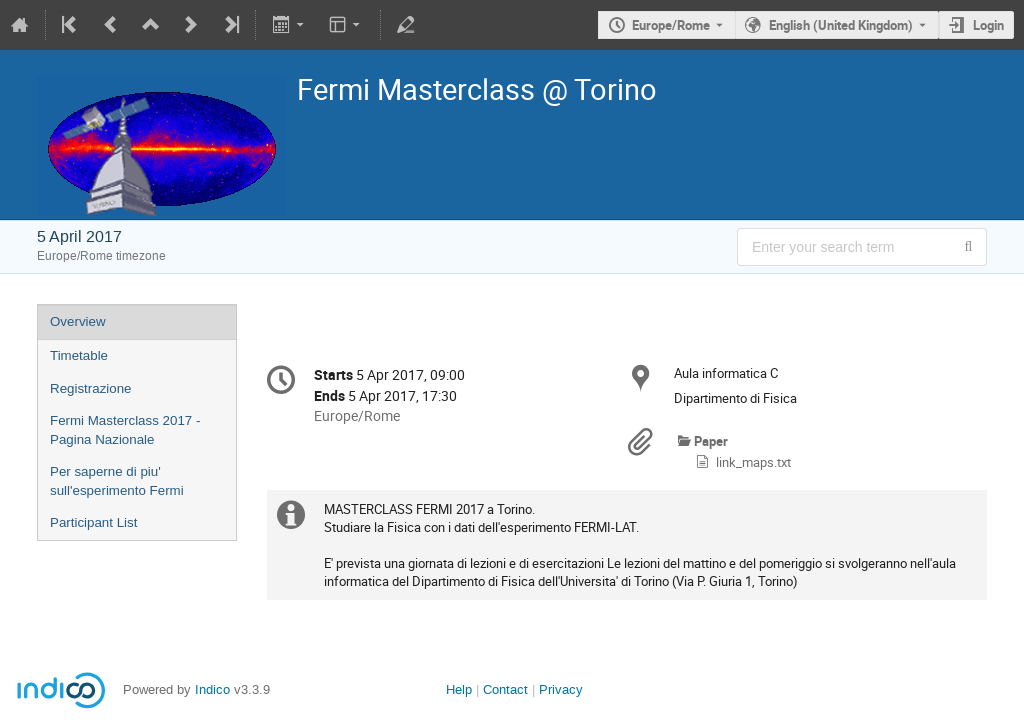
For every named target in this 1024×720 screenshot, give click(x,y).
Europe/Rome (671, 25)
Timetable (79, 355)
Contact (505, 689)
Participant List (93, 522)
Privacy (561, 689)
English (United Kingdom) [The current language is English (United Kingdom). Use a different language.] (841, 25)
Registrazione (91, 388)
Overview (78, 321)
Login (988, 25)
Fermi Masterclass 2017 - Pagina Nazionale (125, 430)
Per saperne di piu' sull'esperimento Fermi (117, 481)
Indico (212, 689)
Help (459, 689)
